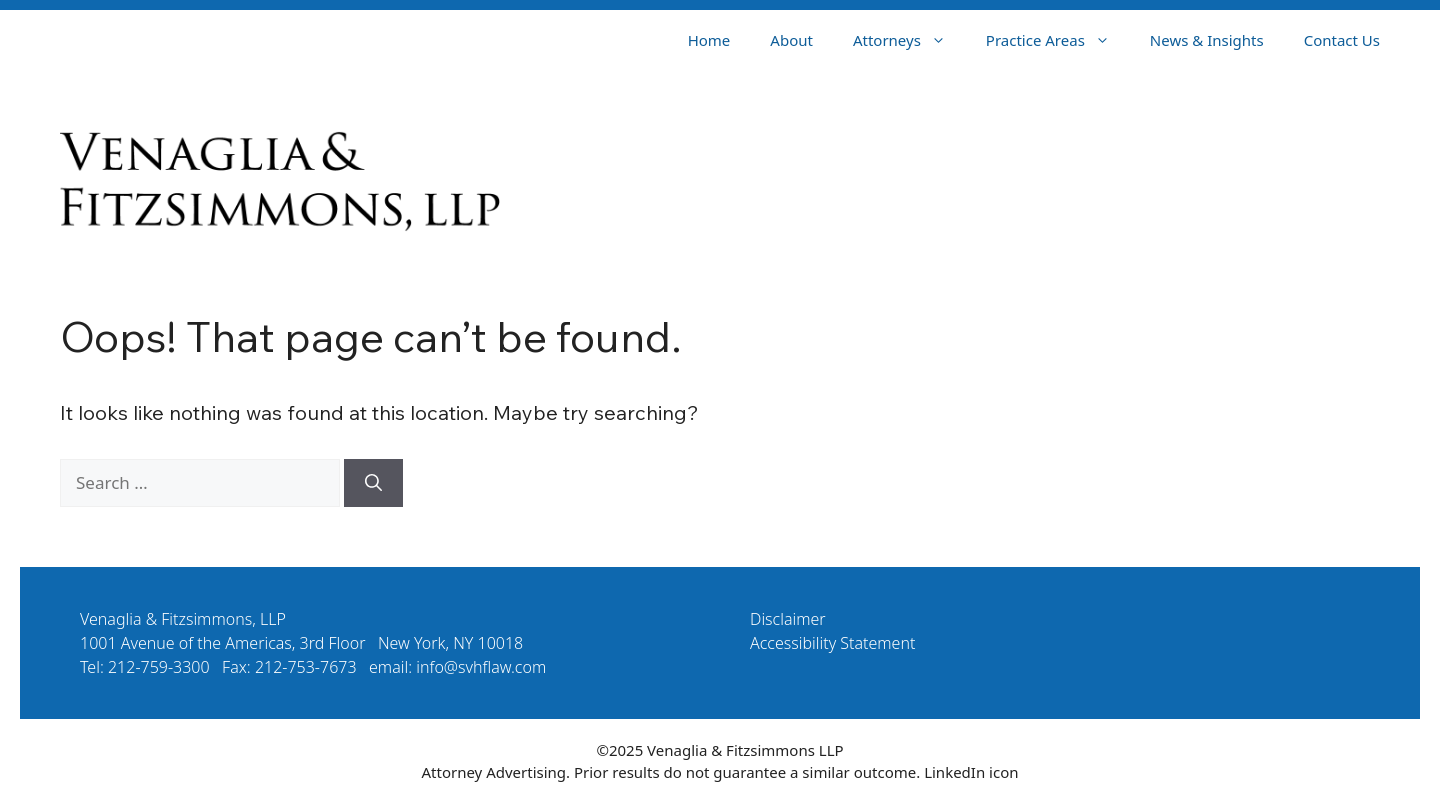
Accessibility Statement (832, 643)
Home (709, 40)
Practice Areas (1058, 40)
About (791, 40)
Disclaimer (788, 619)
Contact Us (1342, 40)
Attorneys (909, 40)
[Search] (373, 483)
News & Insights (1207, 40)
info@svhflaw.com (481, 667)
